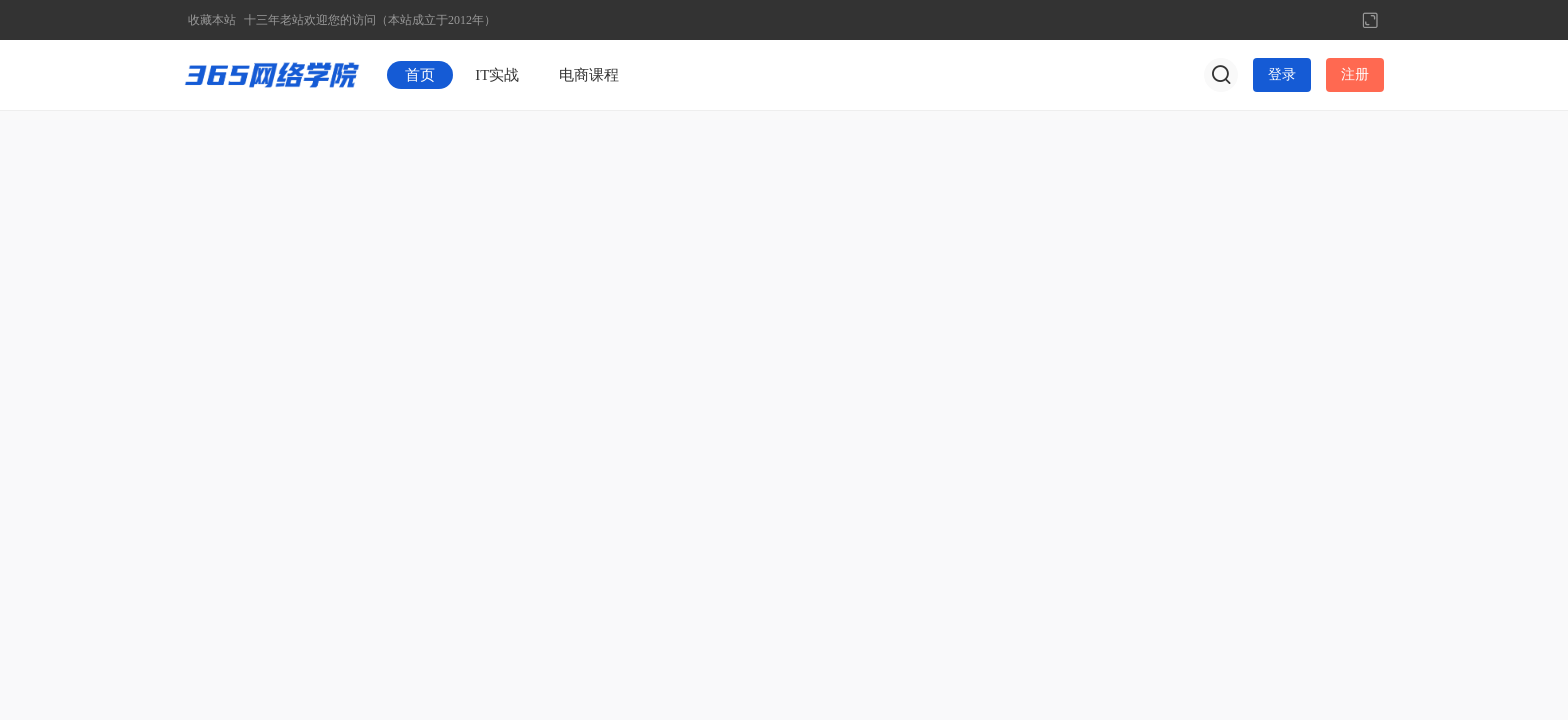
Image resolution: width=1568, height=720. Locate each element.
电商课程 (589, 75)
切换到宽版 (1370, 20)
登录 (1282, 74)
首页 (420, 75)
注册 (1355, 74)
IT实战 (497, 75)
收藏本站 (212, 20)
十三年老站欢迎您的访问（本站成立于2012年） (370, 20)
